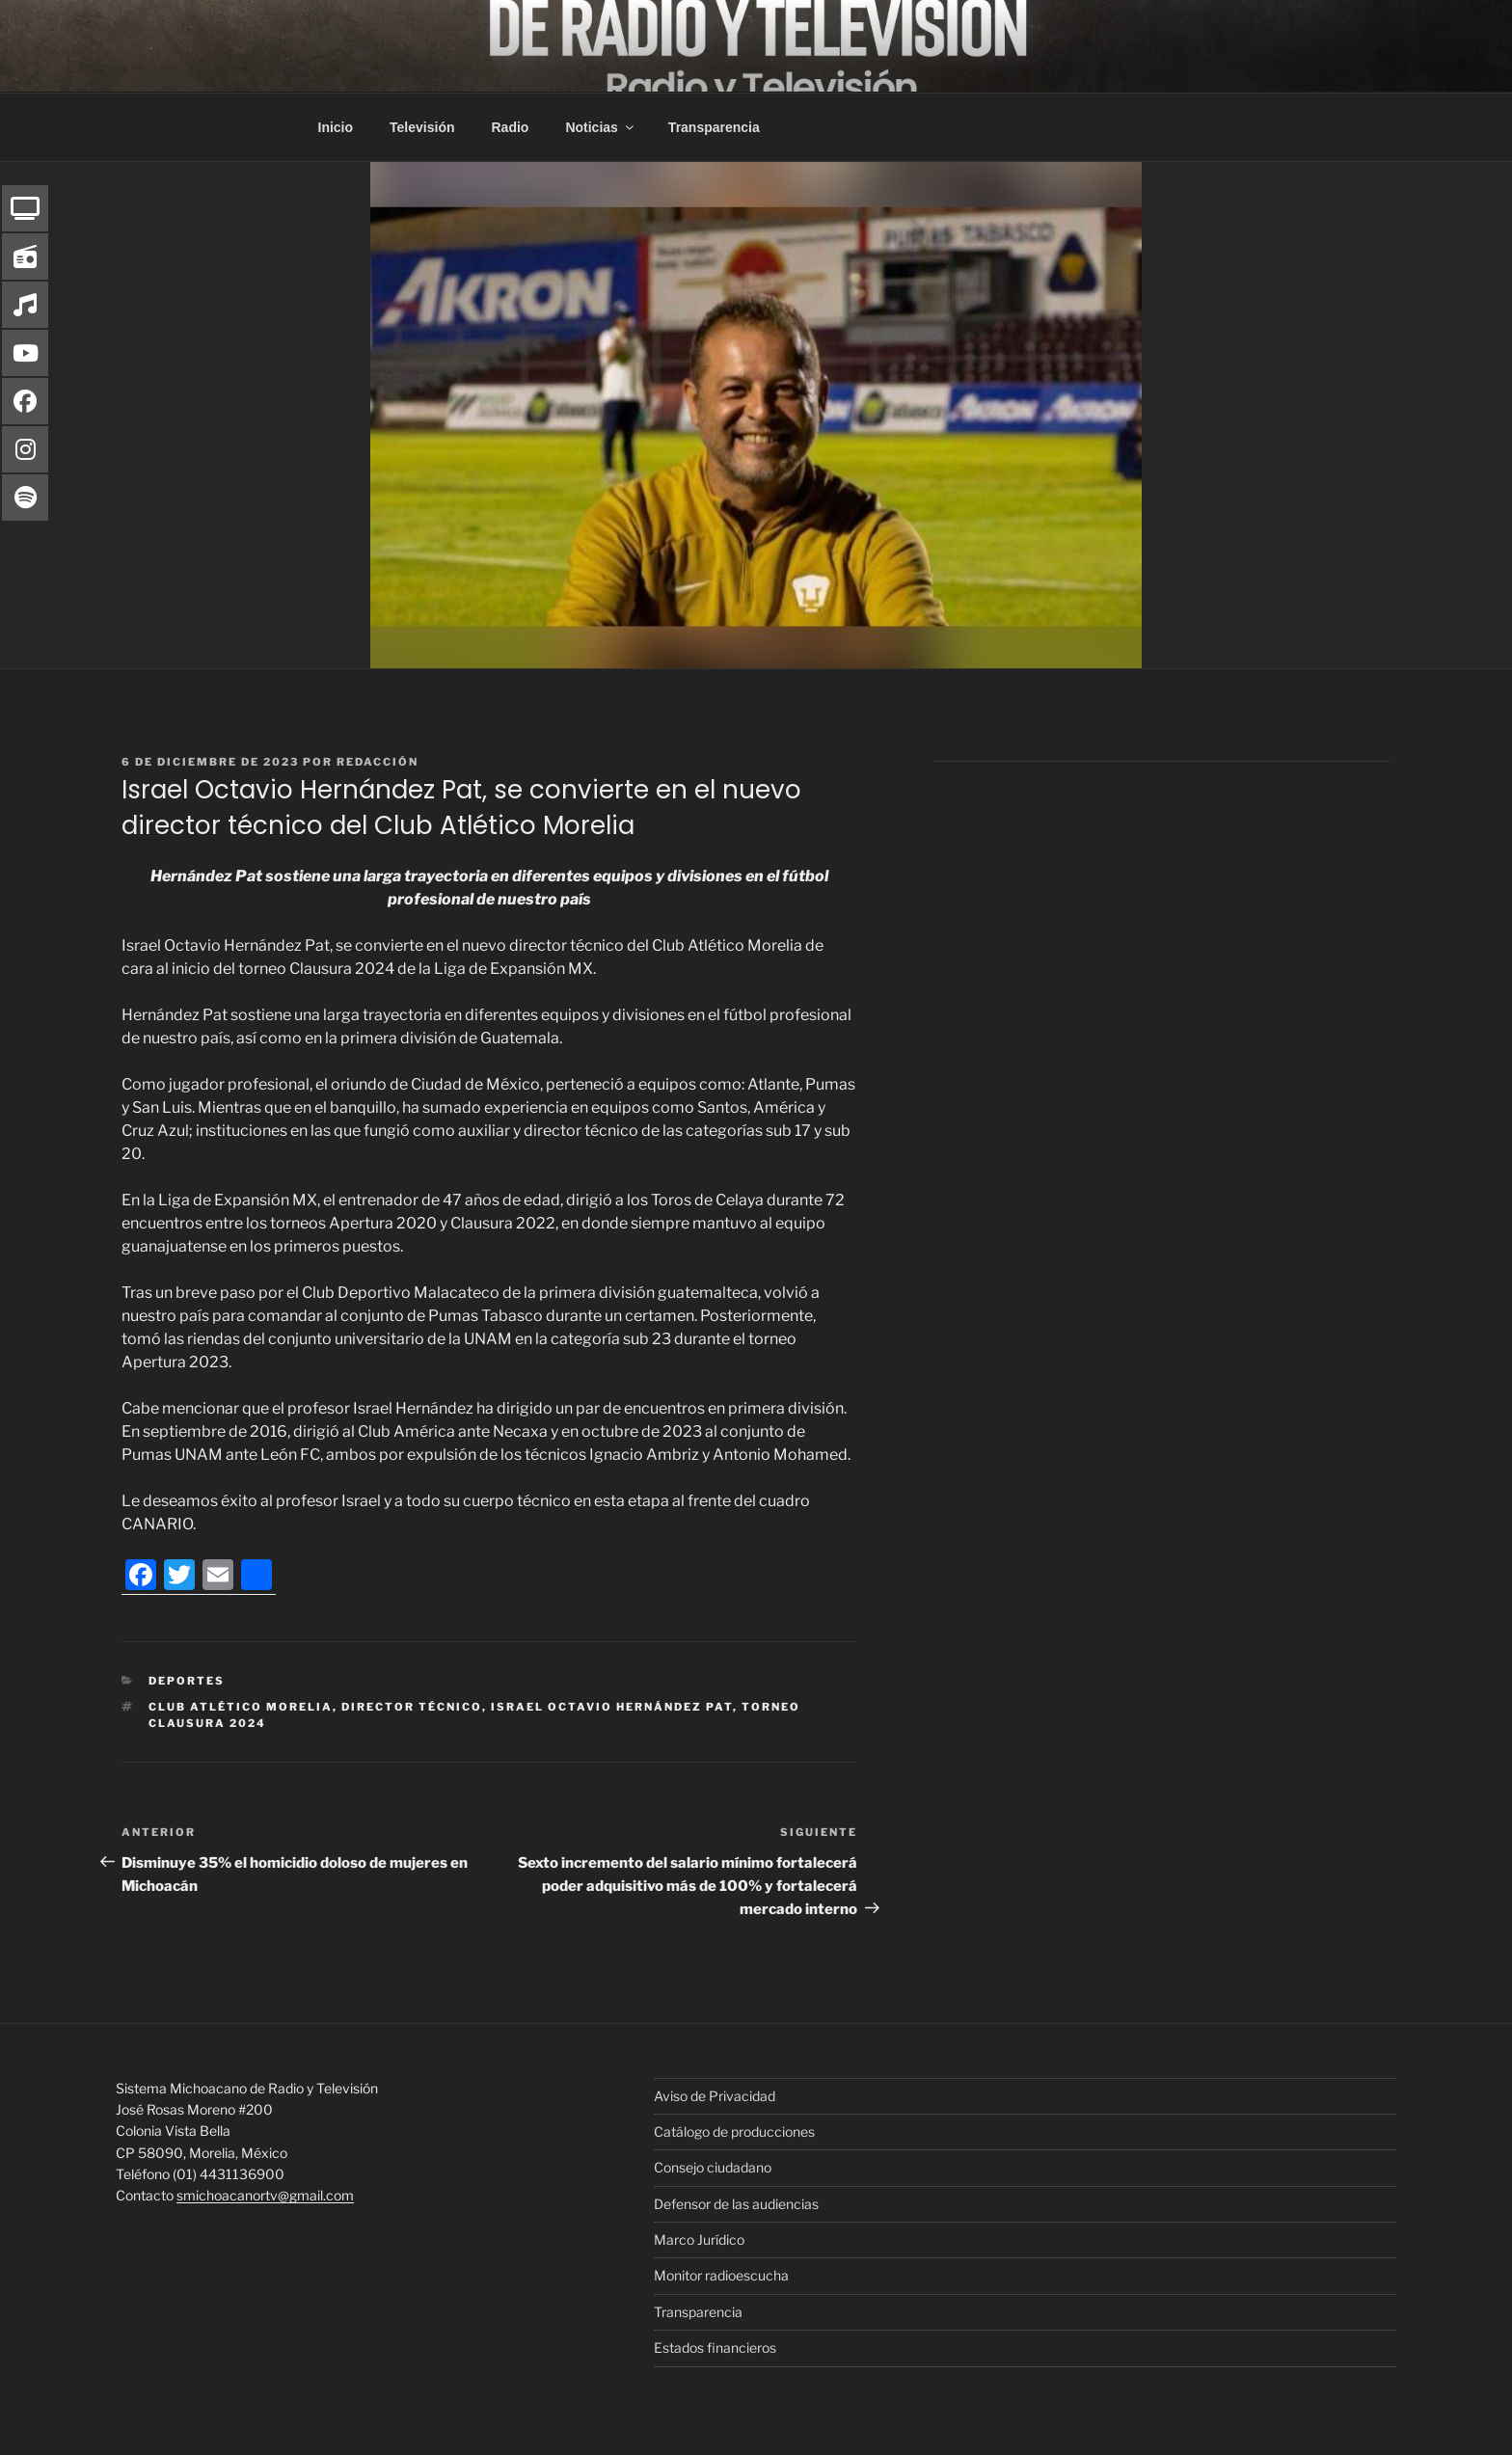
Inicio (336, 127)
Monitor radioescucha (721, 2275)
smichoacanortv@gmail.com (265, 2195)
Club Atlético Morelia (240, 1706)
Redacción (377, 762)
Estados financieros (715, 2347)
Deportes (186, 1680)
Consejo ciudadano (712, 2167)
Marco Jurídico (699, 2239)
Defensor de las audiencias (736, 2204)
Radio (510, 127)
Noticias (600, 127)
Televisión (422, 127)
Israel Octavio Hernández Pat (612, 1706)
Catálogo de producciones (734, 2131)
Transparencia (714, 127)
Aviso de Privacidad (714, 2096)
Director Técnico (411, 1706)
